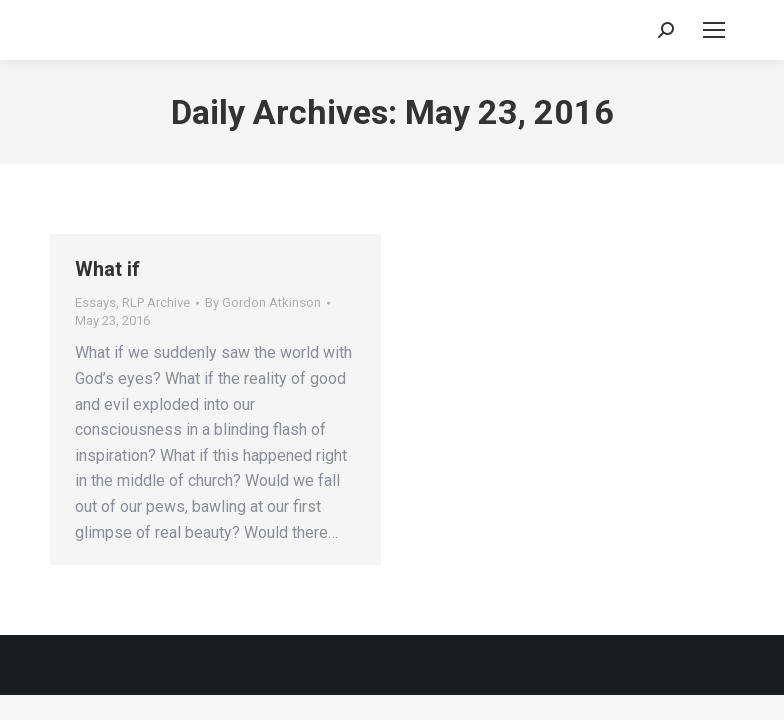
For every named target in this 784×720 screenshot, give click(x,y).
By (263, 302)
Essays (95, 302)
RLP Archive (156, 302)
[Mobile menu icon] (714, 30)
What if (107, 269)
